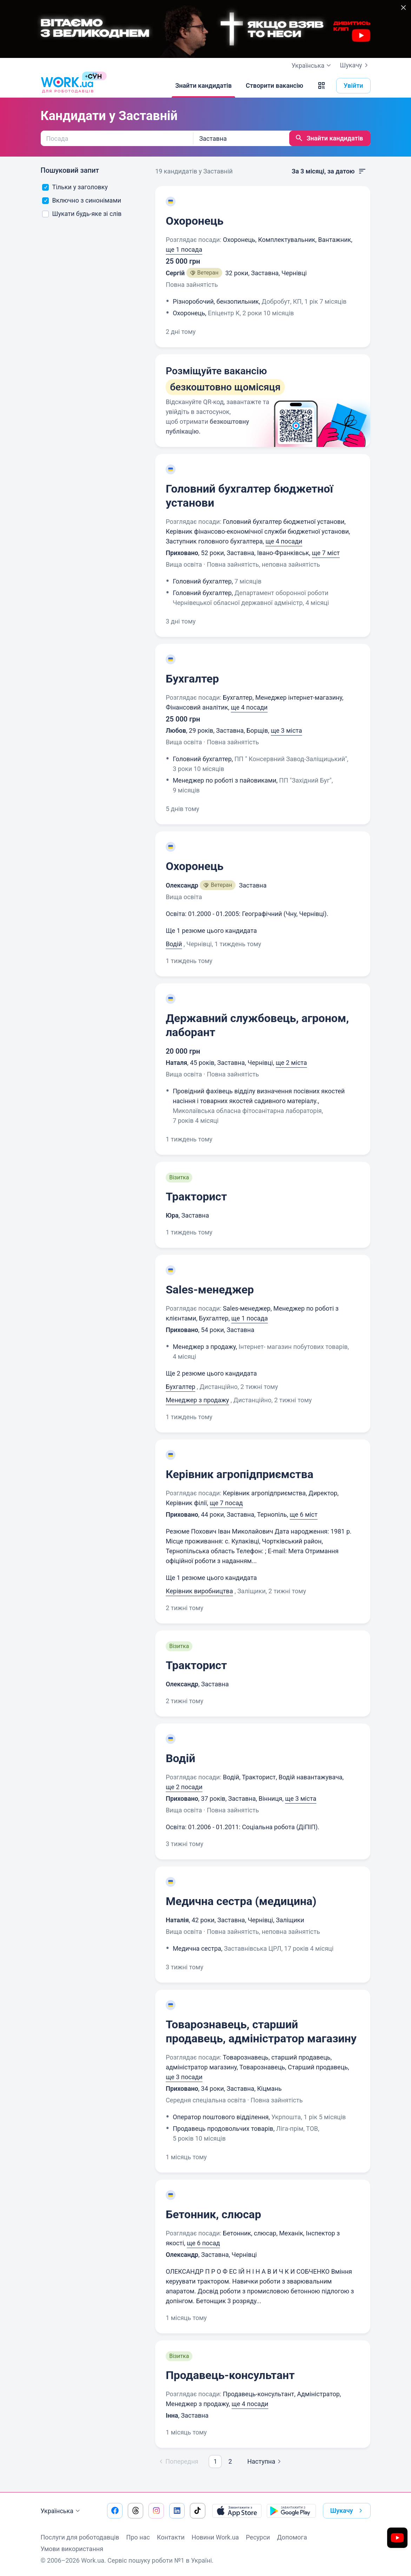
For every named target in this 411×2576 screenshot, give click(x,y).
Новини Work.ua (215, 2537)
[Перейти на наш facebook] (114, 2510)
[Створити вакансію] (274, 86)
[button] (321, 86)
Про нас (138, 2537)
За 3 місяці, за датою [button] (329, 171)
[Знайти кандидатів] (203, 86)
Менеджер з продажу (197, 1400)
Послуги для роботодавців (80, 2537)
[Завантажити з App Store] (236, 2510)
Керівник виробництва (199, 1591)
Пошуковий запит (70, 170)
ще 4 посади (283, 541)
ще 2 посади (184, 1787)
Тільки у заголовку (75, 187)
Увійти (353, 85)
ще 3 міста (286, 730)
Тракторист (196, 1196)
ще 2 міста (291, 1062)
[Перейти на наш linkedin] (177, 2510)
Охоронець (195, 221)
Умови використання (72, 2548)
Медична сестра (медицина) (241, 1901)
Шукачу (355, 65)
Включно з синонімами (81, 200)
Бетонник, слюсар (213, 2214)
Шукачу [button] (347, 2511)
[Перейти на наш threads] (135, 2510)
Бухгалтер (192, 678)
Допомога (292, 2537)
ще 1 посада (184, 249)
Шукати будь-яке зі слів (81, 213)
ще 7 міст (326, 552)
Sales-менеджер (210, 1289)
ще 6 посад (203, 2243)
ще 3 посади (184, 2077)
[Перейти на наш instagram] (156, 2510)
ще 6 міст (303, 1514)
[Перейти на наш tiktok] (197, 2510)
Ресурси (258, 2537)
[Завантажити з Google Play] (291, 2510)
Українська (61, 2511)
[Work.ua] (67, 85)
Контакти (171, 2537)
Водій (174, 944)
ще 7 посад (226, 1503)
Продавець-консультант (230, 2375)
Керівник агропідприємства (239, 1474)
